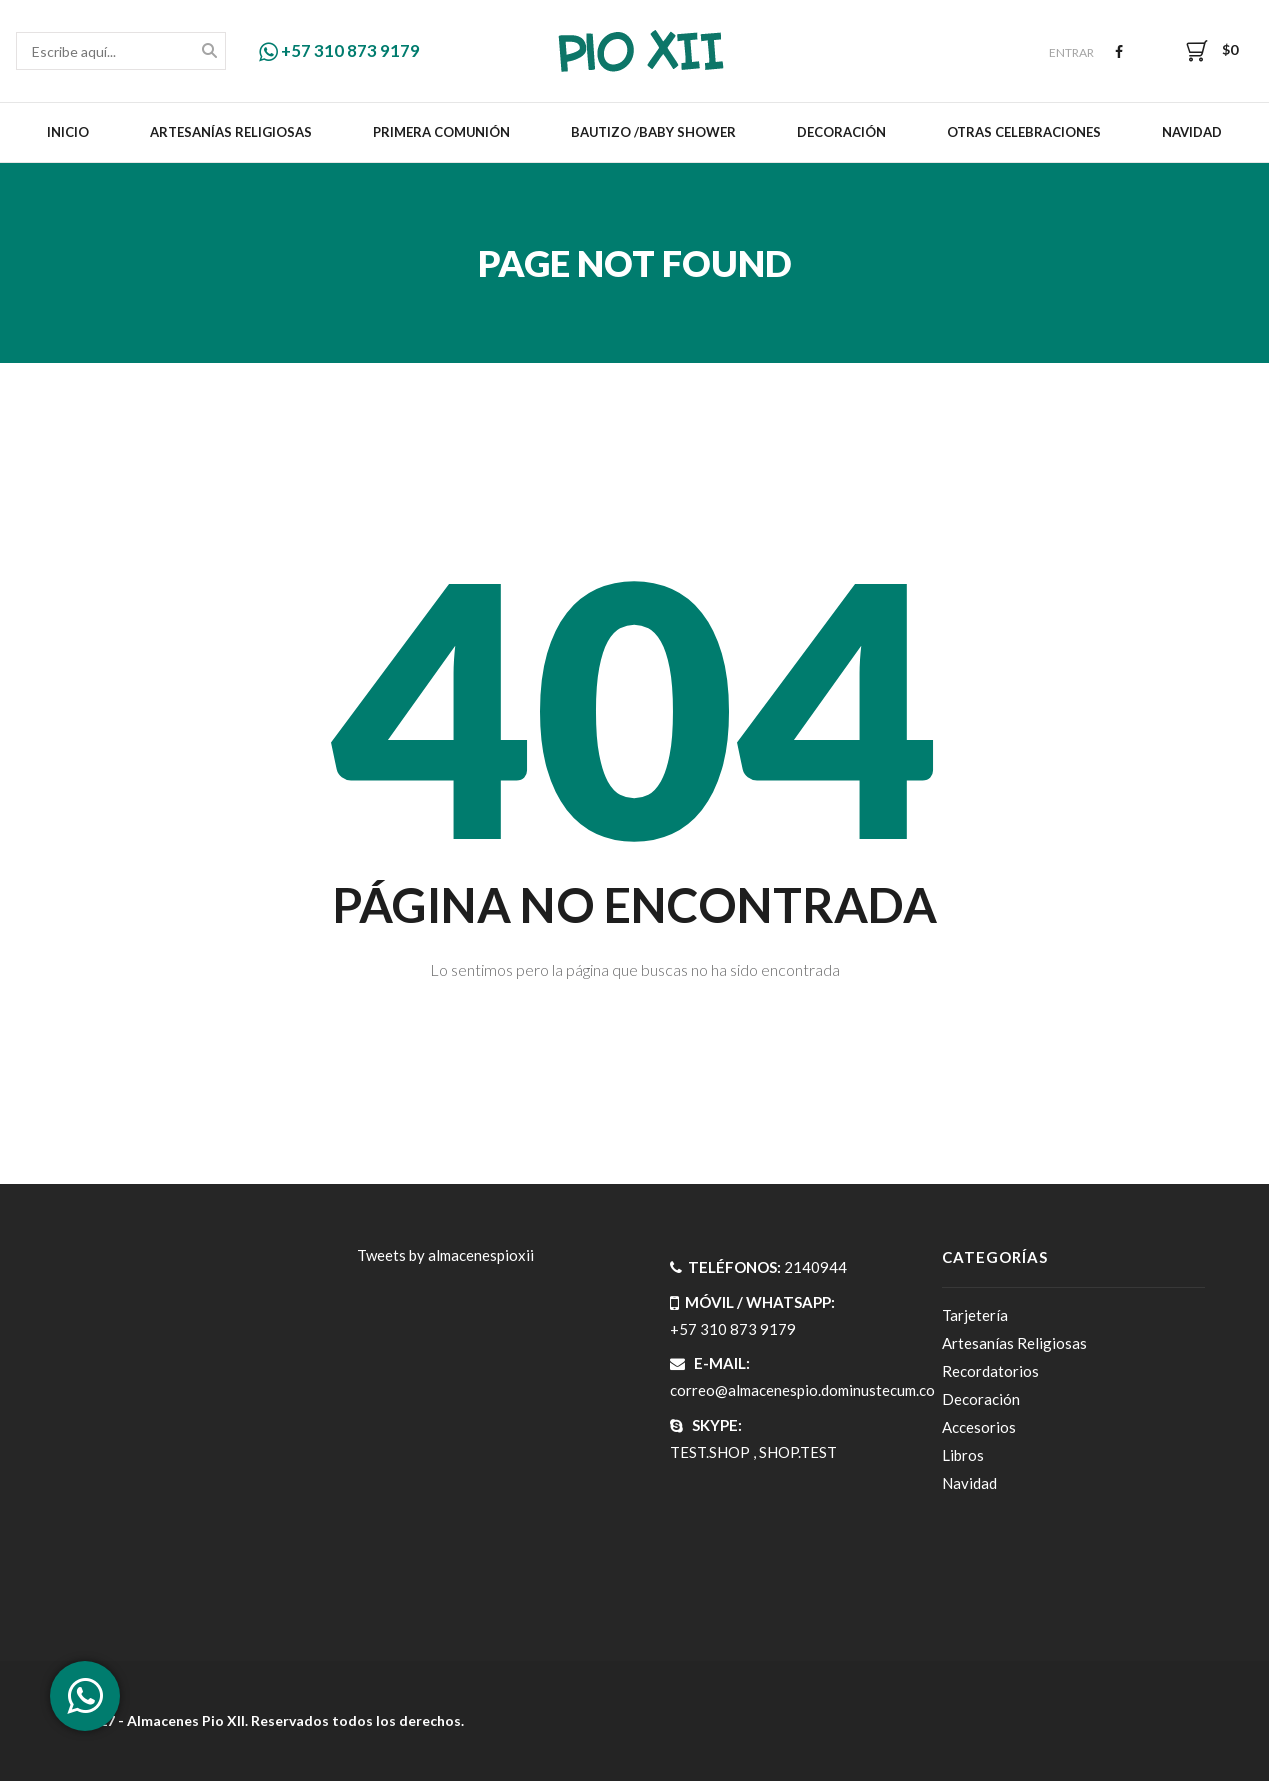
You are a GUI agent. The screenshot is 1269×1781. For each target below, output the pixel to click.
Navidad (1192, 132)
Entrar (1071, 52)
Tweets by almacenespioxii (445, 1255)
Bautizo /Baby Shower (653, 132)
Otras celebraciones (1024, 132)
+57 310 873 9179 (339, 50)
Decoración (841, 132)
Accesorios (979, 1427)
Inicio (68, 132)
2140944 (815, 1267)
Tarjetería (975, 1315)
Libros (963, 1455)
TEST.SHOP (710, 1452)
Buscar (209, 52)
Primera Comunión (441, 132)
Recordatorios (990, 1371)
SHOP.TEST (798, 1452)
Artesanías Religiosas (231, 132)
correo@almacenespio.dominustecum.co (802, 1390)
